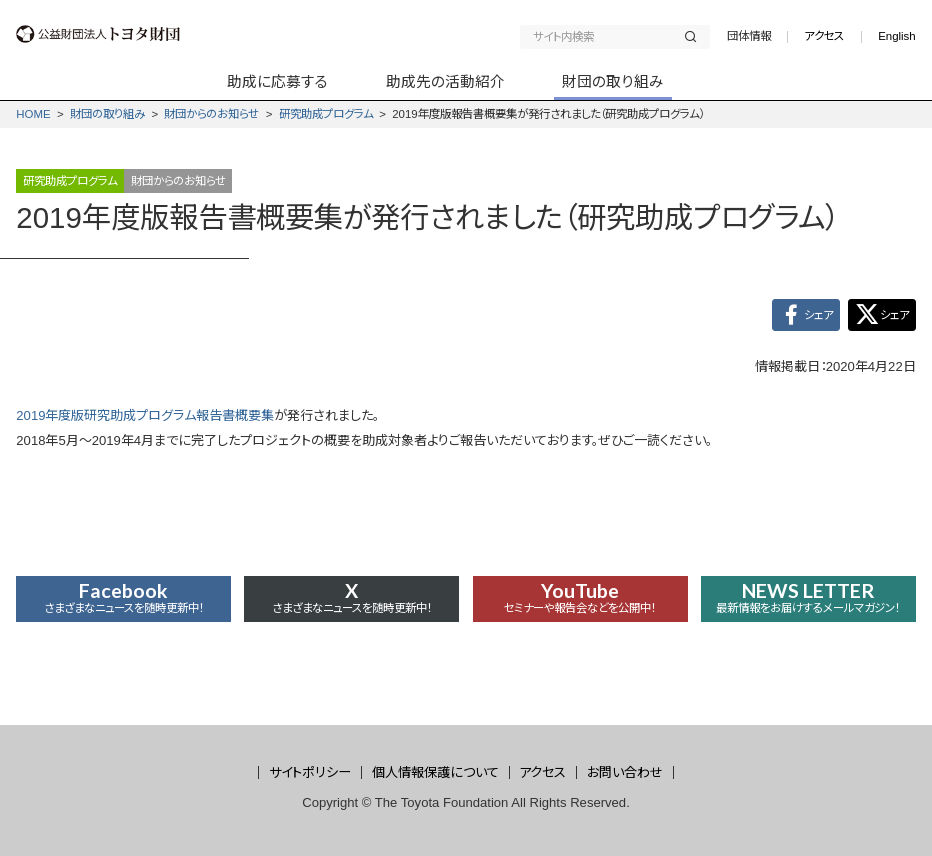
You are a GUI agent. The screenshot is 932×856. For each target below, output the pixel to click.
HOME (33, 114)
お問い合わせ (625, 772)
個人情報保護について (435, 772)
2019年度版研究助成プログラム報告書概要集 (145, 417)
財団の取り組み (107, 114)
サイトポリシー (310, 772)
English (897, 36)
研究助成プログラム (326, 114)
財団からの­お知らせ (211, 114)
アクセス (824, 36)
